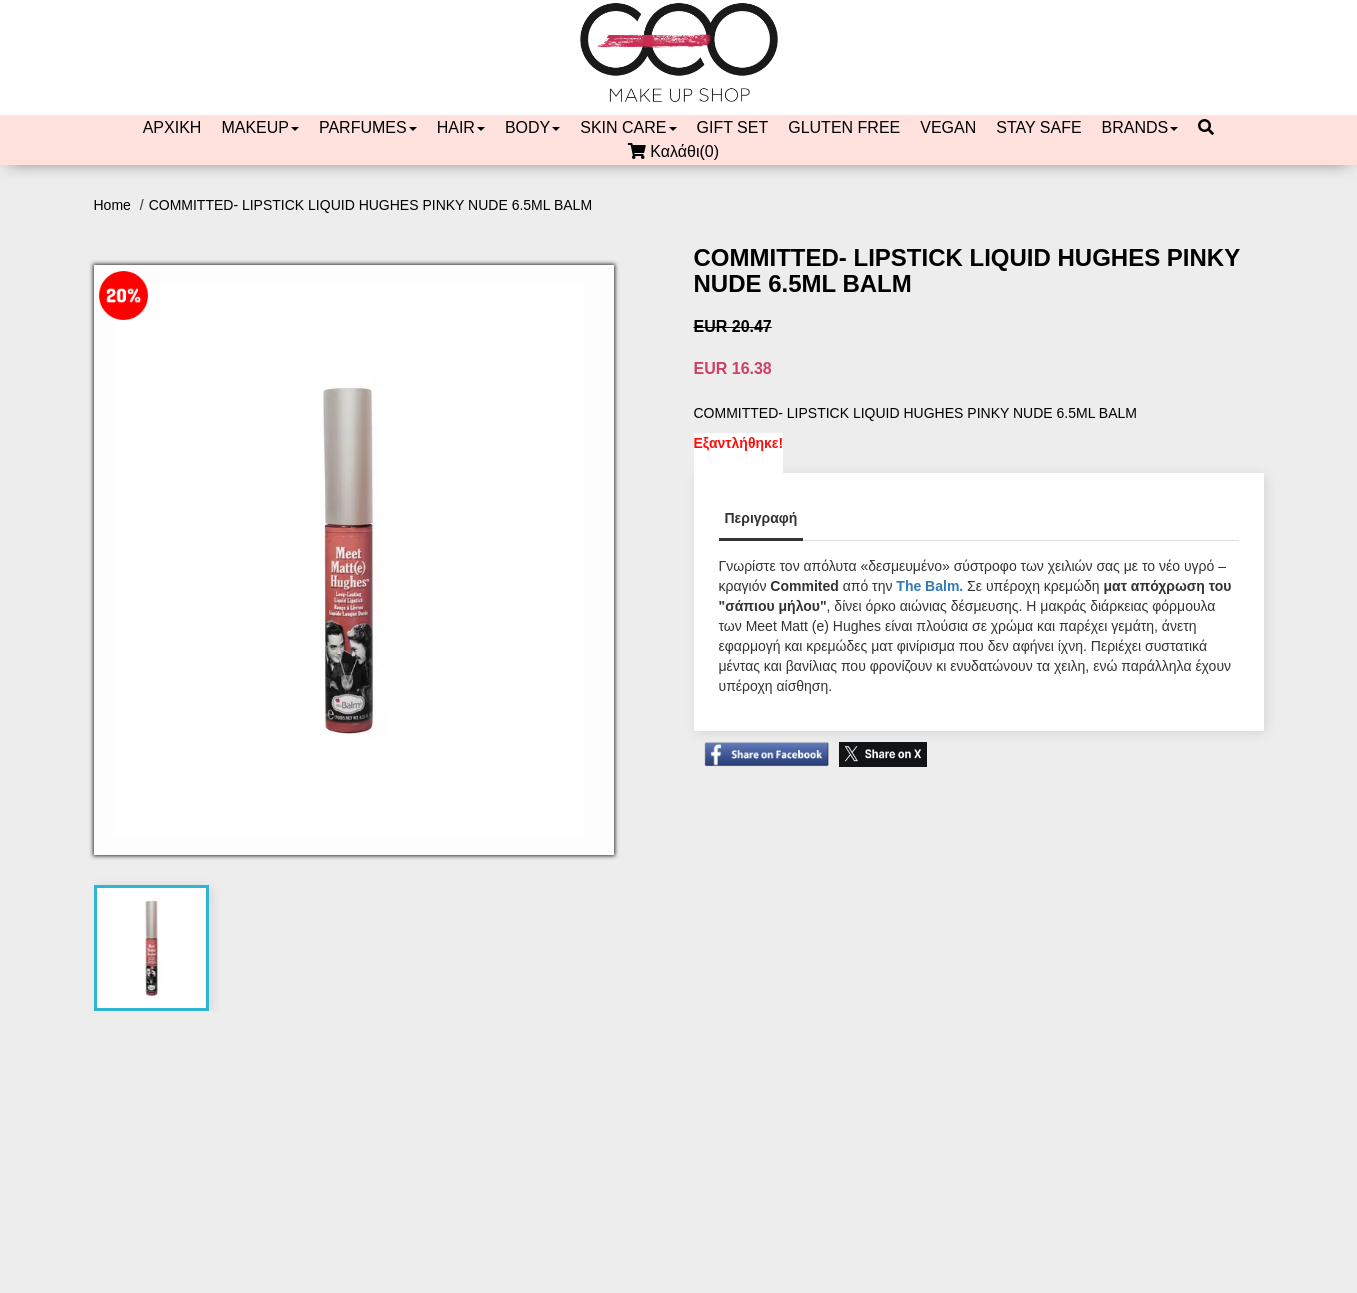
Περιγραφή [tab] (761, 518)
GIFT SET (733, 127)
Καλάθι (678, 152)
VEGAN (948, 127)
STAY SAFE (1038, 127)
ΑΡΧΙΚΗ (172, 127)
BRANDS (1140, 127)
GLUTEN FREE (844, 127)
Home (114, 205)
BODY (532, 127)
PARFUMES (368, 127)
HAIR (461, 127)
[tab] (151, 948)
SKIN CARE (628, 127)
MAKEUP (260, 127)
